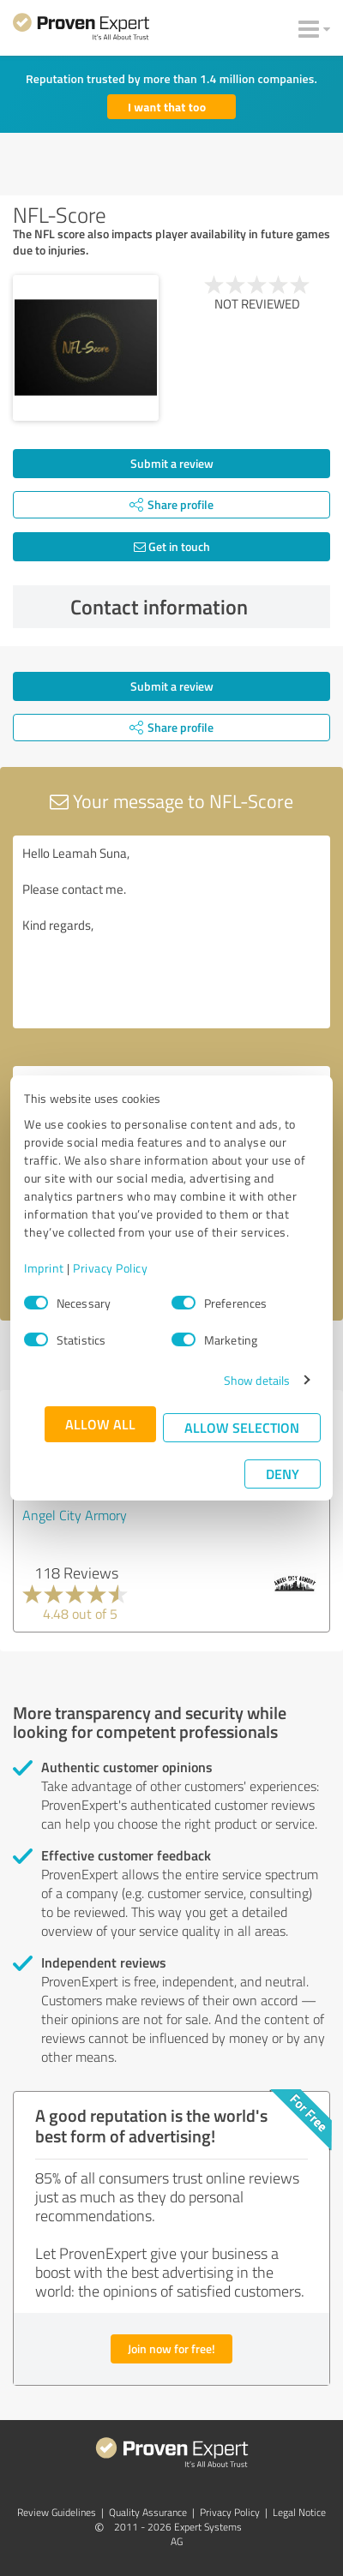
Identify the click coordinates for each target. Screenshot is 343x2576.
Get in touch (172, 546)
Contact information (196, 606)
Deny (282, 1473)
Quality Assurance (148, 2512)
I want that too (167, 107)
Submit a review (172, 463)
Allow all (100, 1424)
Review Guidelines (56, 2512)
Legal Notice (299, 2512)
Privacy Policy (110, 1268)
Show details (257, 1380)
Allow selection (241, 1427)
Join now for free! (171, 2348)
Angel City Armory (74, 1515)
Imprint (44, 1268)
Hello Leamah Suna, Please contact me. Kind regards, (171, 932)
